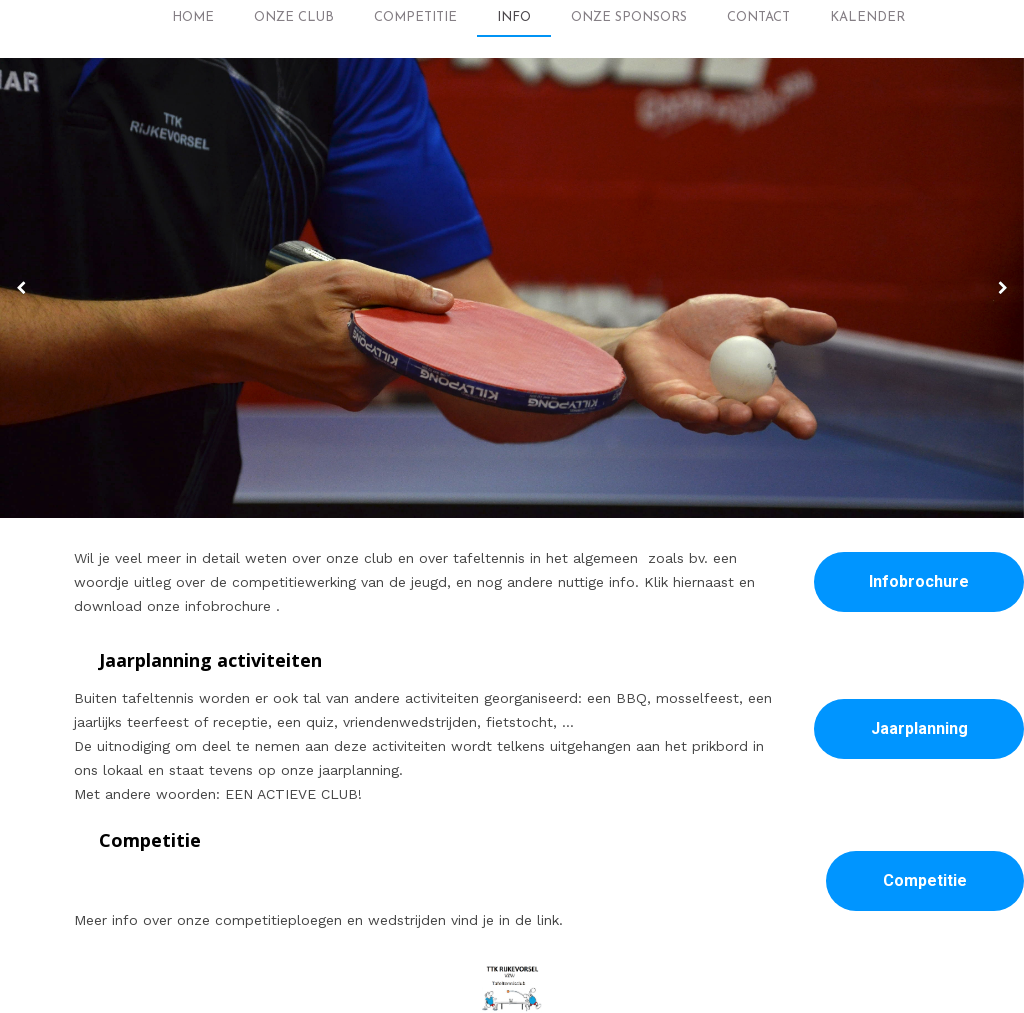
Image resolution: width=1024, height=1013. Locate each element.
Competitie (415, 17)
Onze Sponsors (629, 17)
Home (193, 17)
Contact (758, 17)
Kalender (867, 17)
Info (514, 17)
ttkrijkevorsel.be (565, 977)
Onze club (294, 17)
